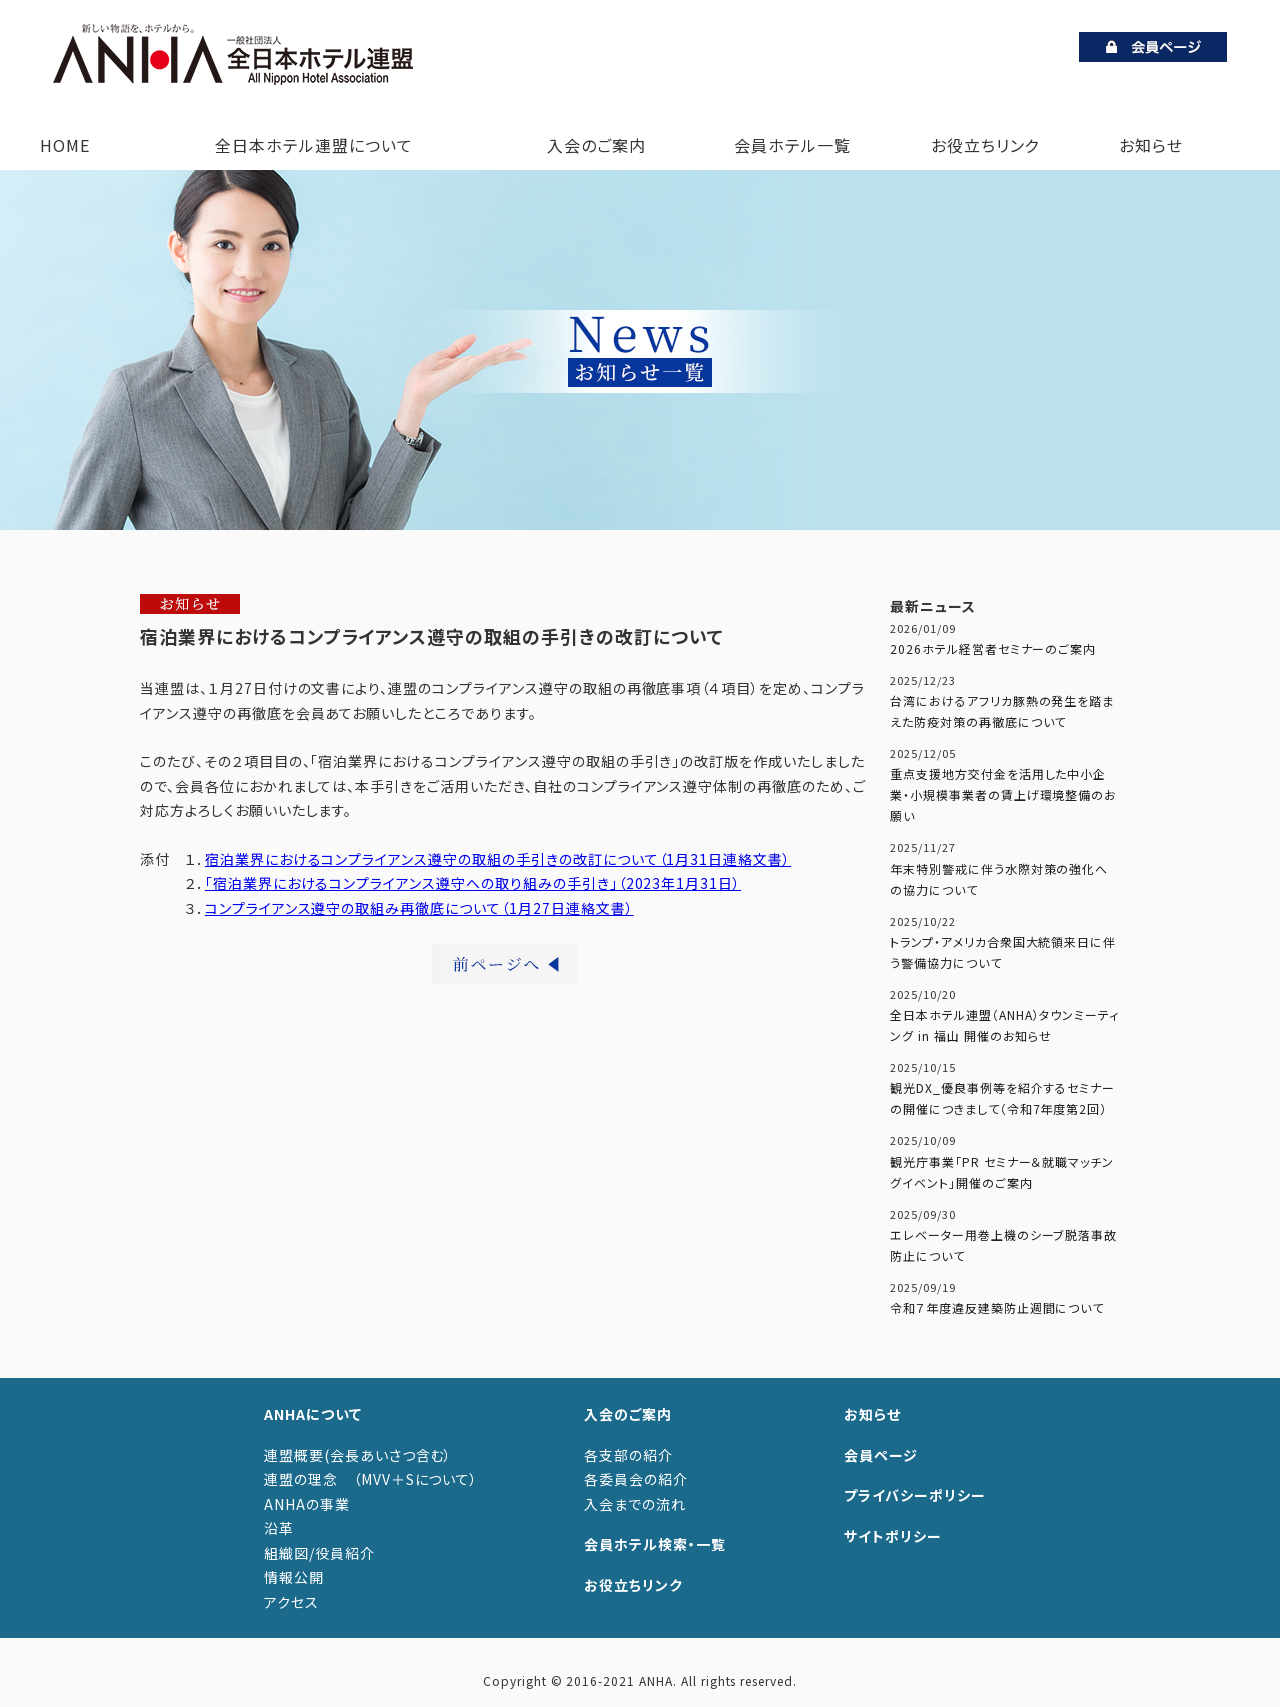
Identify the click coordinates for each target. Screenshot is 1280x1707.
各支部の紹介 (628, 1455)
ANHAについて (313, 1414)
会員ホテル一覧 (792, 145)
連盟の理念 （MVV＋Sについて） (371, 1479)
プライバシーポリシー (915, 1495)
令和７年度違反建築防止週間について (997, 1307)
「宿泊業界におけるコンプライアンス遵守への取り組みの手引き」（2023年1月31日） (473, 883)
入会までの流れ (635, 1504)
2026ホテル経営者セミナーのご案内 (993, 648)
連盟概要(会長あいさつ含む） (358, 1455)
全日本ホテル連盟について (309, 145)
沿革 (279, 1528)
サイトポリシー (893, 1536)
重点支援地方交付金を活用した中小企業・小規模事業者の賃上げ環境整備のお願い (1003, 794)
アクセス (291, 1602)
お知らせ (1151, 145)
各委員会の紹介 (636, 1479)
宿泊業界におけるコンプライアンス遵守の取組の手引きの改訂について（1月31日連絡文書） (498, 859)
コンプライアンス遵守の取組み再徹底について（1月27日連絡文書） (419, 908)
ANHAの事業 (307, 1504)
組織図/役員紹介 (319, 1553)
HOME (65, 145)
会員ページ (881, 1455)
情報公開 (294, 1577)
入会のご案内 (592, 145)
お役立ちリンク (985, 145)
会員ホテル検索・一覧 (655, 1544)
